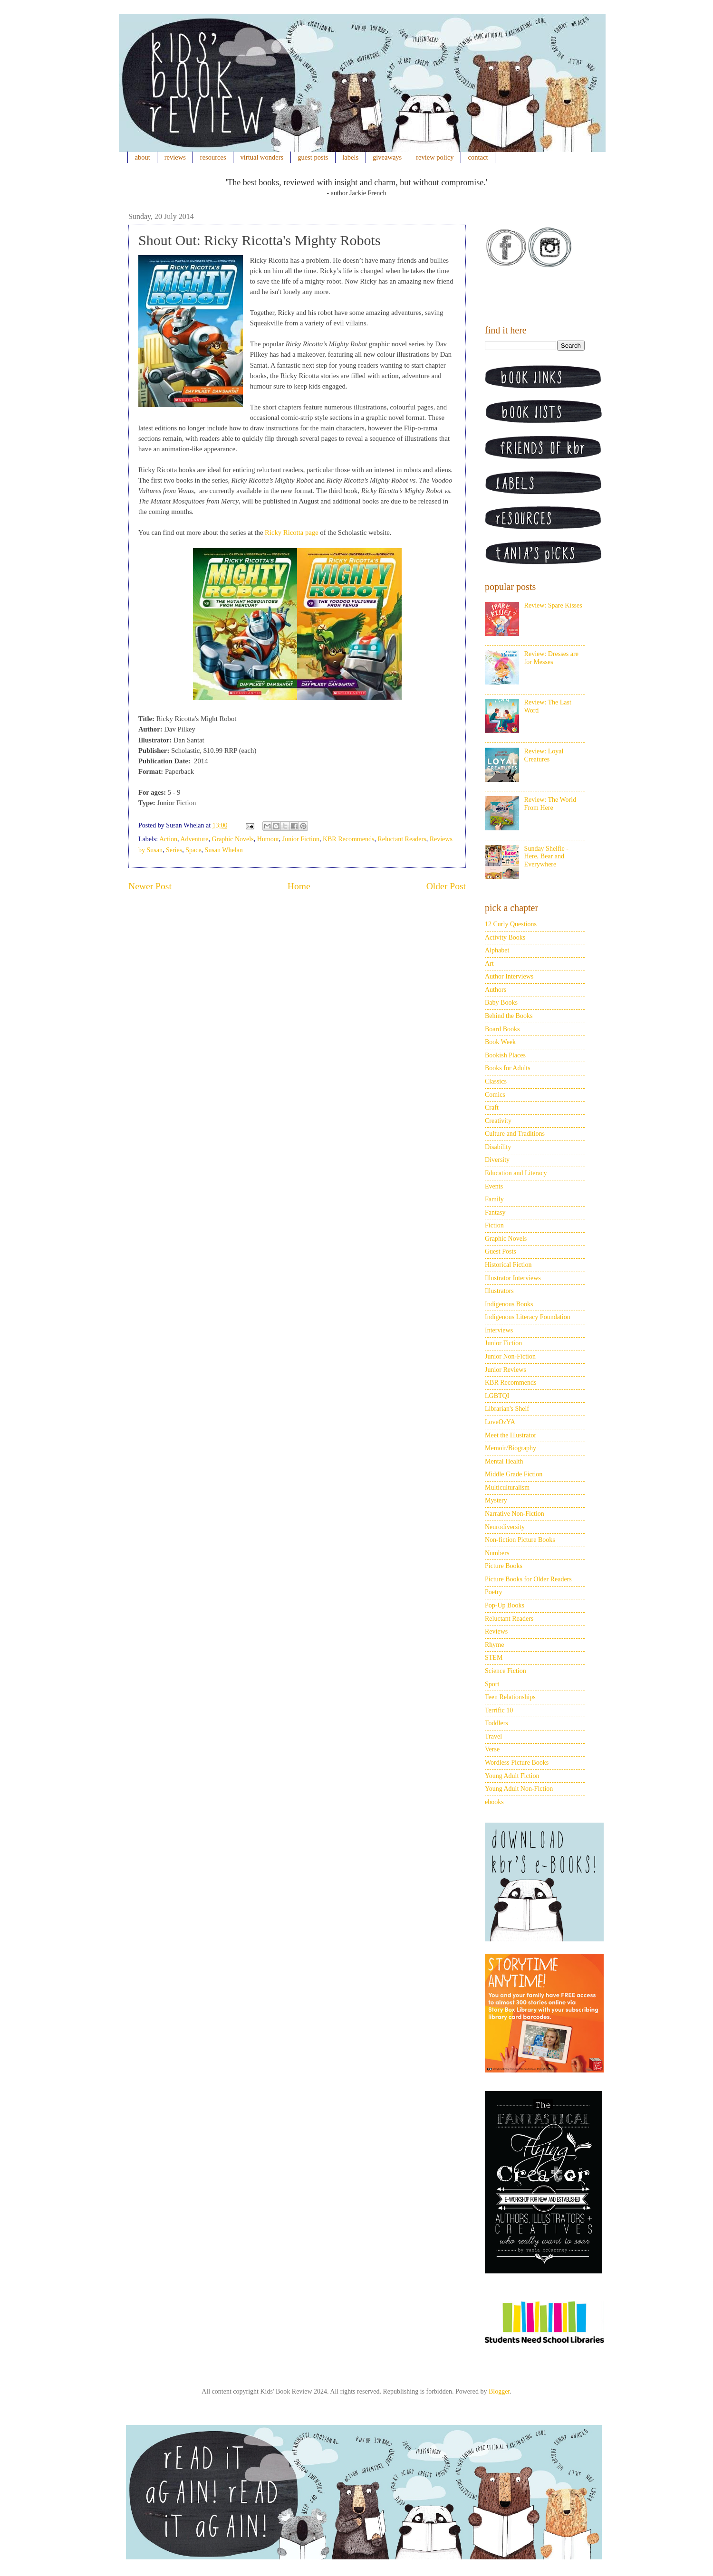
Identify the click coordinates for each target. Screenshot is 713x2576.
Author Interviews (509, 976)
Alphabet (497, 950)
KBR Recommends (349, 839)
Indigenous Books (509, 1304)
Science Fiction (505, 1670)
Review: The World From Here (550, 803)
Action (168, 839)
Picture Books (503, 1565)
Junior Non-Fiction (510, 1356)
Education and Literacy (516, 1173)
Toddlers (496, 1723)
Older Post (446, 886)
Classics (496, 1081)
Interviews (499, 1330)
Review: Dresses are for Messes (551, 657)
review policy (434, 157)
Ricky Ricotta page (291, 532)
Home (299, 886)
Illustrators (499, 1290)
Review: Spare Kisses (553, 605)
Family (494, 1199)
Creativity (498, 1120)
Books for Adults (507, 1068)
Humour (268, 839)
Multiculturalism (507, 1487)
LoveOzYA (500, 1422)
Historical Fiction (508, 1264)
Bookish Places (505, 1055)
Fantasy (495, 1212)
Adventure (194, 839)
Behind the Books (508, 1015)
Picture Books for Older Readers (528, 1579)
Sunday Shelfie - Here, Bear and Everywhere (546, 856)
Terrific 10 (499, 1710)
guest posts (313, 157)
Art (489, 963)
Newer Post (150, 886)
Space (193, 850)
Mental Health (504, 1461)
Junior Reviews (505, 1369)
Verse (492, 1749)
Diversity (497, 1159)
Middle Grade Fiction (513, 1474)
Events (494, 1186)
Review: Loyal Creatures (544, 755)
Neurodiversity (505, 1526)
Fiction (494, 1225)
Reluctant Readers (401, 839)
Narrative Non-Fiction (514, 1513)
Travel (493, 1736)
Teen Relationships (510, 1697)
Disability (498, 1146)
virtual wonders (262, 157)
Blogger (499, 2391)
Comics (495, 1094)
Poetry (493, 1592)
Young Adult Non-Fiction (519, 1788)
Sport (492, 1684)
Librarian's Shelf (507, 1408)
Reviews (496, 1631)
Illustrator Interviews (513, 1278)
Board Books (502, 1029)
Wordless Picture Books (517, 1762)
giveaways (387, 157)
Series (174, 850)
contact (478, 157)
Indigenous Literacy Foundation (527, 1317)
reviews (175, 157)
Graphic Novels (232, 839)
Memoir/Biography (510, 1448)
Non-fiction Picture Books (520, 1539)
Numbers (497, 1553)
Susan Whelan (224, 850)
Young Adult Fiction (512, 1775)
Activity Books (505, 937)
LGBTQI (497, 1395)
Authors (495, 989)
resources (213, 157)
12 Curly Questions (511, 924)
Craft (492, 1107)
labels (350, 157)
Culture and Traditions (515, 1133)
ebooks (494, 1802)
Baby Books (501, 1002)
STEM (493, 1657)
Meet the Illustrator (510, 1435)
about (142, 157)
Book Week (500, 1042)
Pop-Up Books (504, 1605)
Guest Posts (500, 1251)
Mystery (496, 1500)
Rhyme (494, 1644)
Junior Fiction (300, 839)
